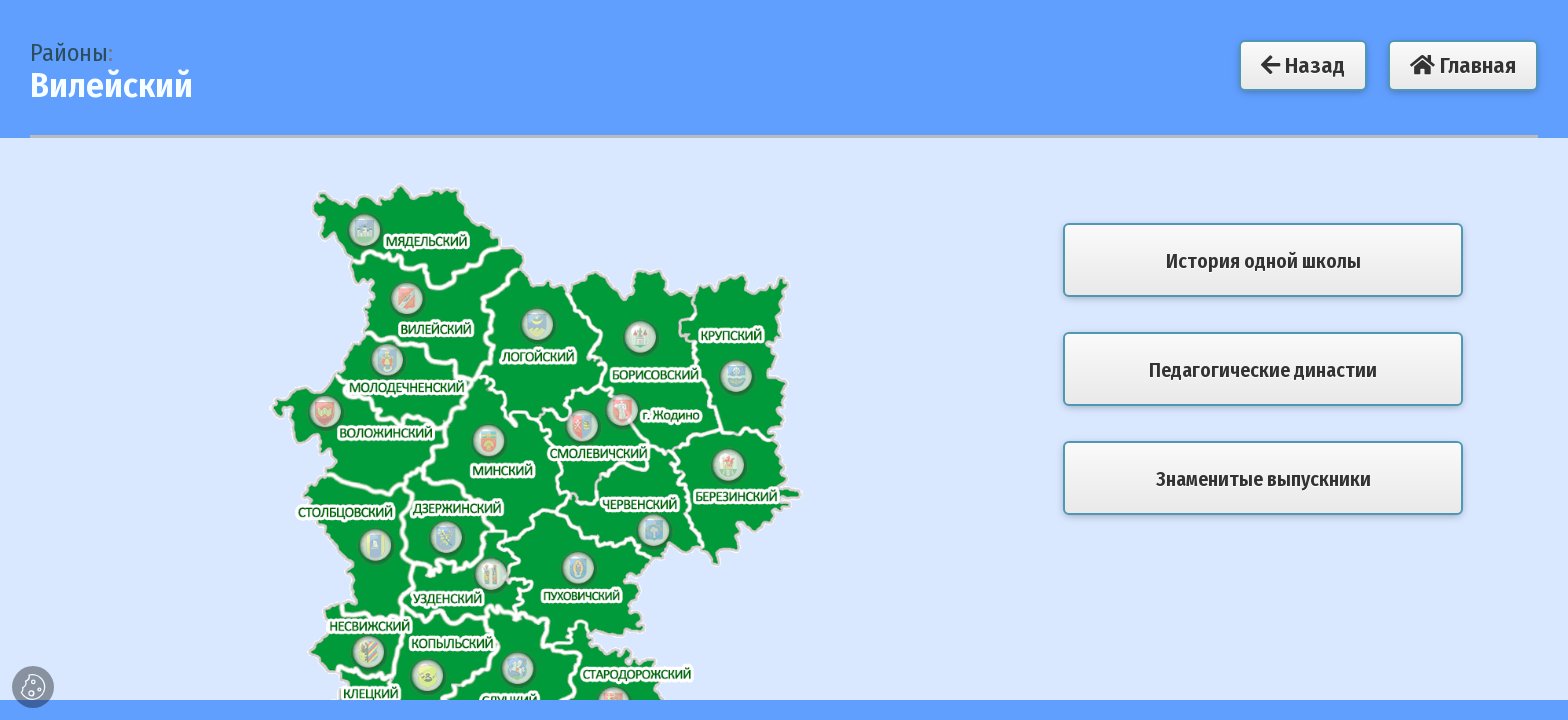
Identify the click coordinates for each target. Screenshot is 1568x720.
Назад (1303, 65)
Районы (69, 53)
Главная (1463, 65)
